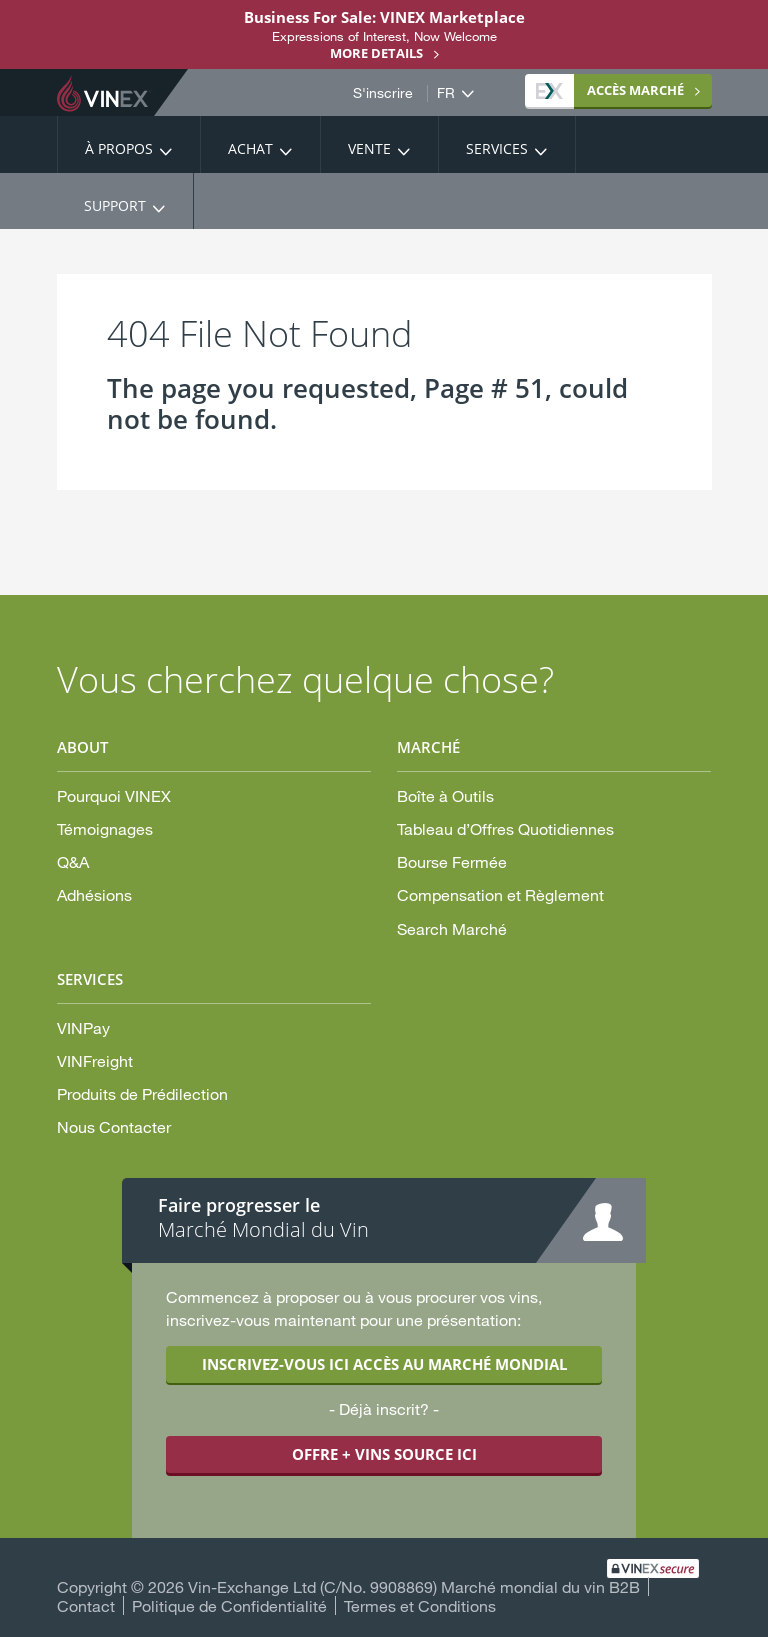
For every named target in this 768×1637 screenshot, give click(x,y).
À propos (119, 148)
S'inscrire (383, 93)
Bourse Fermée (452, 861)
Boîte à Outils (445, 795)
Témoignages (105, 828)
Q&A (73, 861)
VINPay (83, 1027)
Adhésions (94, 894)
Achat (250, 148)
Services (497, 148)
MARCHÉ (610, 90)
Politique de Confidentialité (229, 1605)
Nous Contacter (114, 1126)
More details (376, 53)
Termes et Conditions (420, 1605)
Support (115, 205)
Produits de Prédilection (142, 1093)
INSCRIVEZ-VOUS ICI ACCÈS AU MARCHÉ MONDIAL (384, 1364)
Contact (86, 1605)
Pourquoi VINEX (114, 795)
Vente (369, 148)
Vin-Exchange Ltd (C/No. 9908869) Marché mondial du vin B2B (414, 1586)
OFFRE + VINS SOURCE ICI (384, 1454)
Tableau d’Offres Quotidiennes (505, 828)
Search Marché (452, 928)
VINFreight (95, 1060)
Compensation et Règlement (500, 894)
